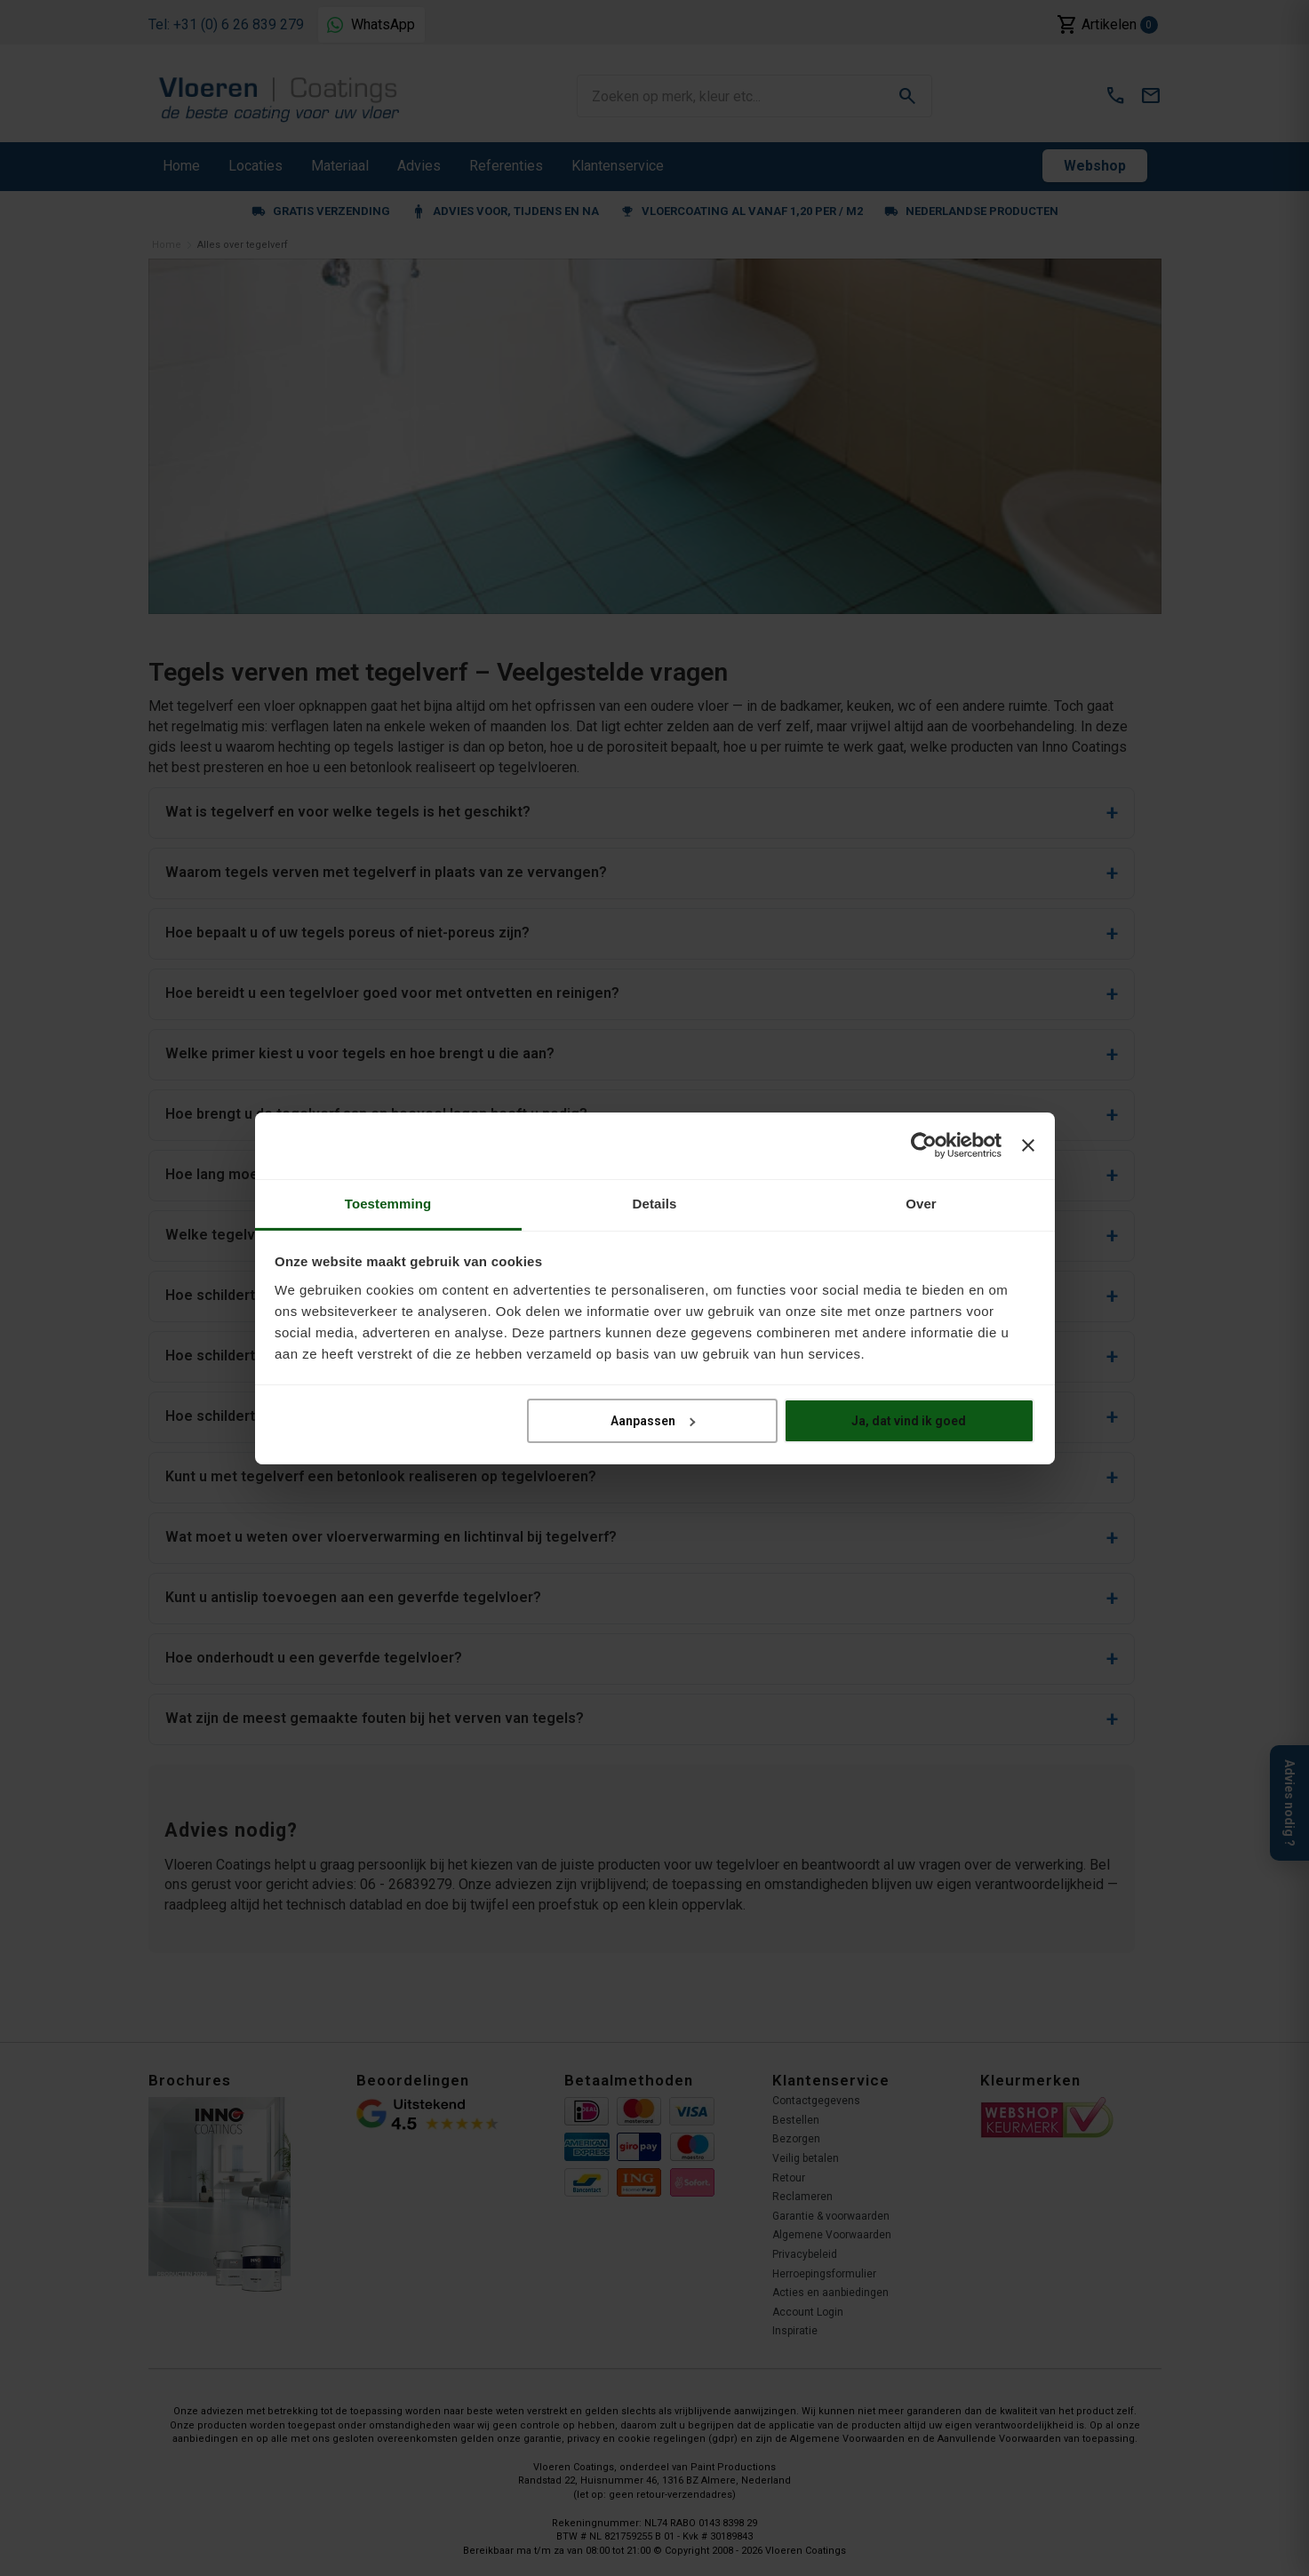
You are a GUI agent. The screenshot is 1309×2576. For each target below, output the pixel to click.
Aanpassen (653, 1421)
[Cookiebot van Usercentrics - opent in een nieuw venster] (924, 1145)
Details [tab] (655, 1202)
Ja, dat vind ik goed (908, 1421)
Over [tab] (921, 1202)
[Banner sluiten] (1028, 1145)
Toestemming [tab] (388, 1202)
